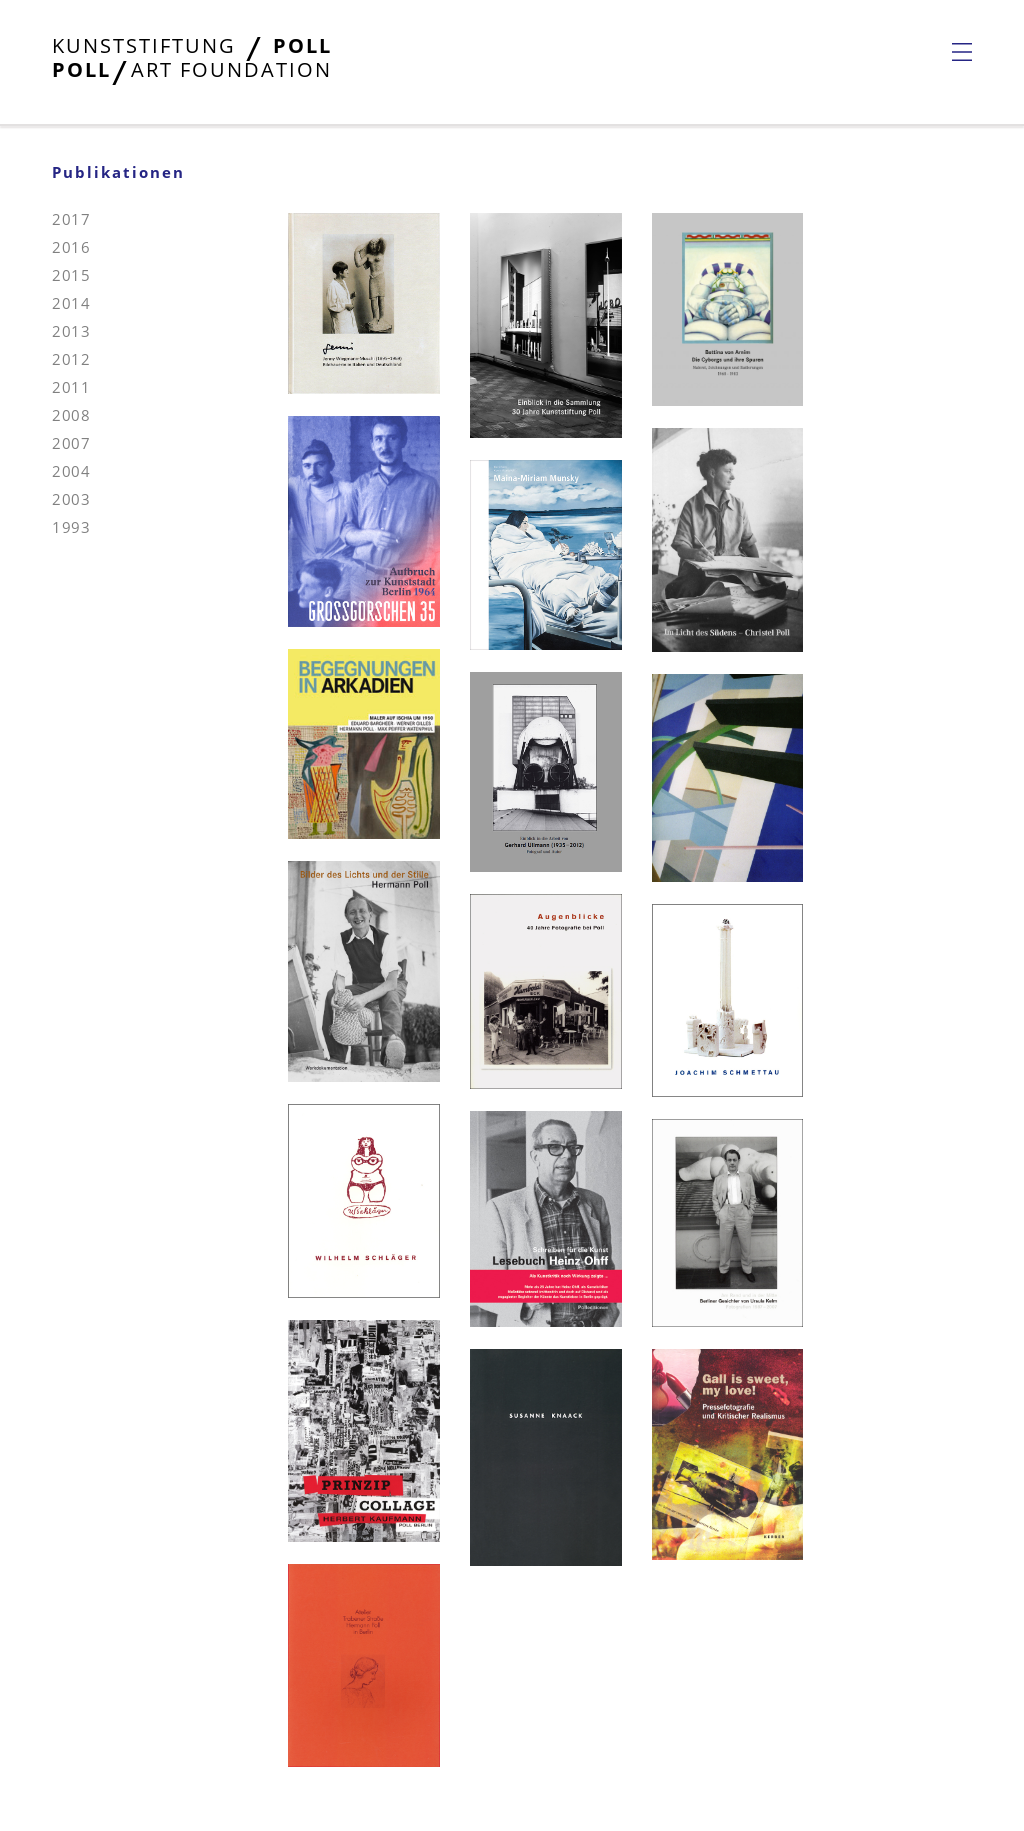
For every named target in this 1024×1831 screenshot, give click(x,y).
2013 (71, 331)
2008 (71, 415)
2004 (71, 471)
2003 (71, 499)
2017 (71, 219)
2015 (71, 275)
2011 (71, 387)
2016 (71, 247)
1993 (71, 527)
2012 (71, 359)
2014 (71, 303)
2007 (71, 443)
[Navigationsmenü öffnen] (962, 52)
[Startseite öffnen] (192, 71)
